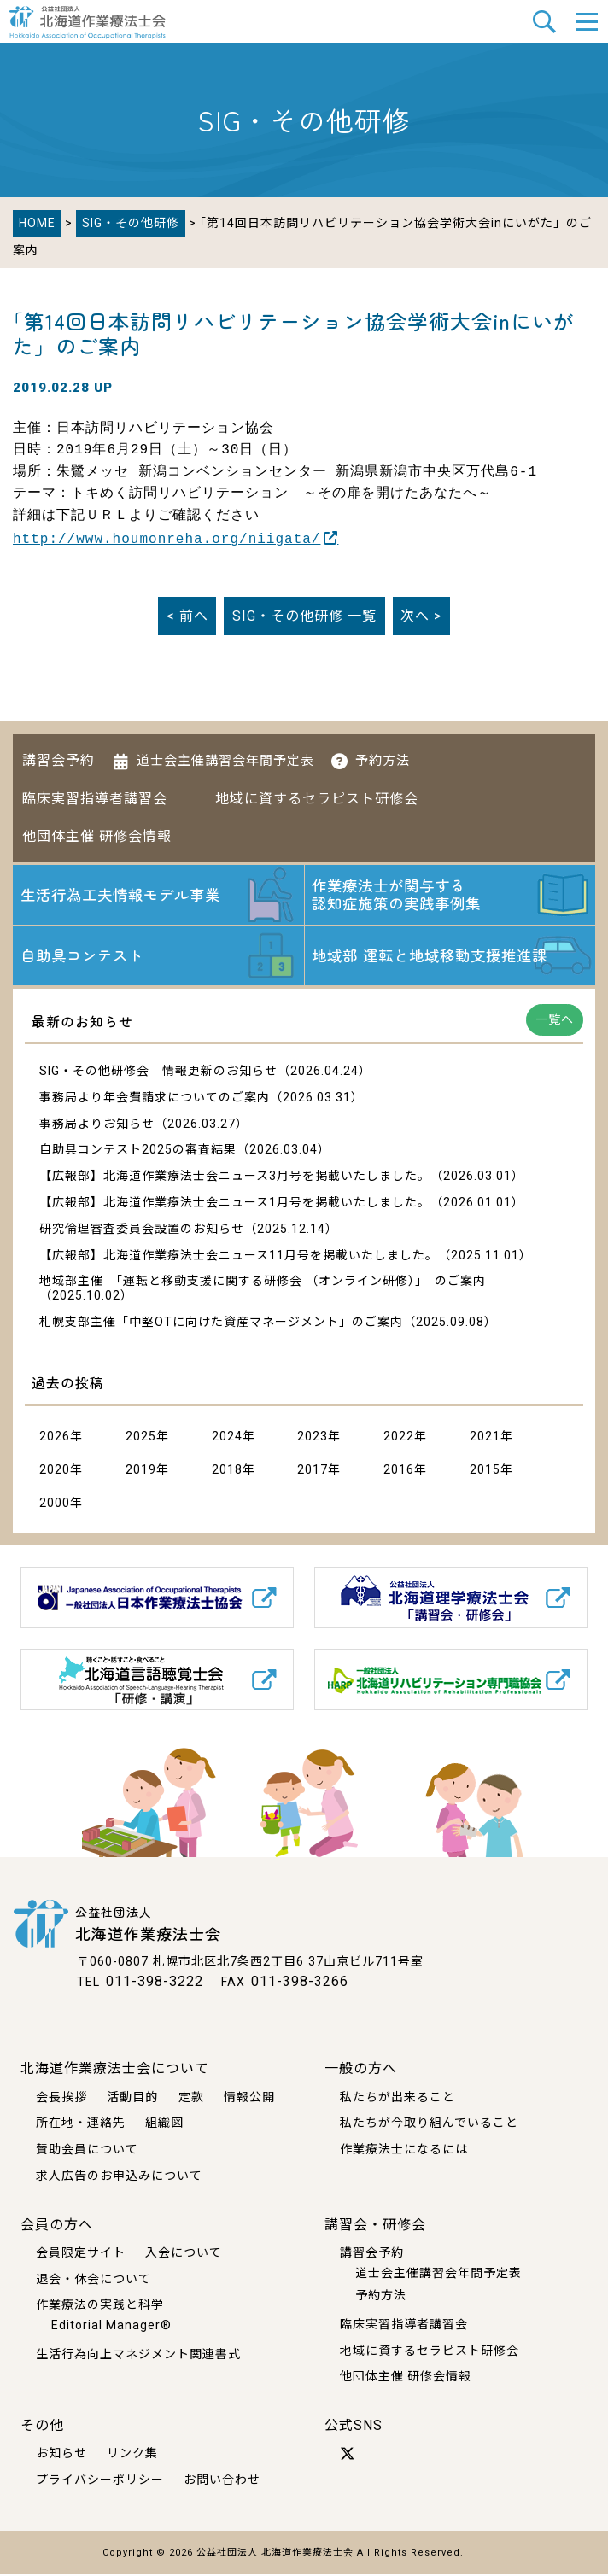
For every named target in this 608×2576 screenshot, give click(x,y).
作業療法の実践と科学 (100, 2307)
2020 (54, 1472)
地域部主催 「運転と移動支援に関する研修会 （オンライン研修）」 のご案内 (262, 1283)
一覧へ (554, 1022)
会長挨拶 (61, 2099)
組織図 (164, 2124)
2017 (312, 1472)
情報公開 (249, 2099)
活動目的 (132, 2099)
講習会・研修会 (375, 2226)
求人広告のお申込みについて (119, 2177)
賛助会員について (87, 2151)
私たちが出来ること (397, 2099)
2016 (398, 1472)
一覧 (304, 614)
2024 (227, 1439)
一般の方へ (360, 2070)
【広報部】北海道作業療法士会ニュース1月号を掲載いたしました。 (234, 1205)
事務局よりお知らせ (97, 1125)
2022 (398, 1439)
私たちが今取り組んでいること (429, 2124)
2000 (54, 1505)
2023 (312, 1439)
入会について (183, 2254)
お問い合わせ (222, 2481)
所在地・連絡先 (81, 2124)
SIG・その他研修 (130, 223)
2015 (485, 1472)
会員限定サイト (81, 2254)
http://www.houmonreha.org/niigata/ (166, 538)
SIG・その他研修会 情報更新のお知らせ (158, 1073)
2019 (141, 1472)
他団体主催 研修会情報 (97, 835)
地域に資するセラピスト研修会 (316, 797)
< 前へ (187, 614)
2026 (54, 1439)
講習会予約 (58, 759)
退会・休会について (93, 2280)
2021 (485, 1439)
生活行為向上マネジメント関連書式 (138, 2356)
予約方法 (382, 759)
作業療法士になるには (404, 2151)
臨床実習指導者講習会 (94, 797)
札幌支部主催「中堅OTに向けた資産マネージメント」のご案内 (221, 1324)
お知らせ (61, 2455)
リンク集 (132, 2455)
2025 (141, 1439)
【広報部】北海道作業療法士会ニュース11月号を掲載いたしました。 (238, 1257)
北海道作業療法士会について (114, 2070)
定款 (191, 2099)
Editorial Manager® (111, 2327)
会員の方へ (56, 2226)
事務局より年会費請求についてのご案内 (154, 1099)
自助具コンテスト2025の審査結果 (138, 1152)
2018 (227, 1472)
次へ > (420, 614)
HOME (37, 223)
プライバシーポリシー (100, 2481)
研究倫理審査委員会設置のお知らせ (141, 1230)
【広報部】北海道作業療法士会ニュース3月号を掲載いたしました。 (234, 1178)
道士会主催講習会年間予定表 (225, 759)
